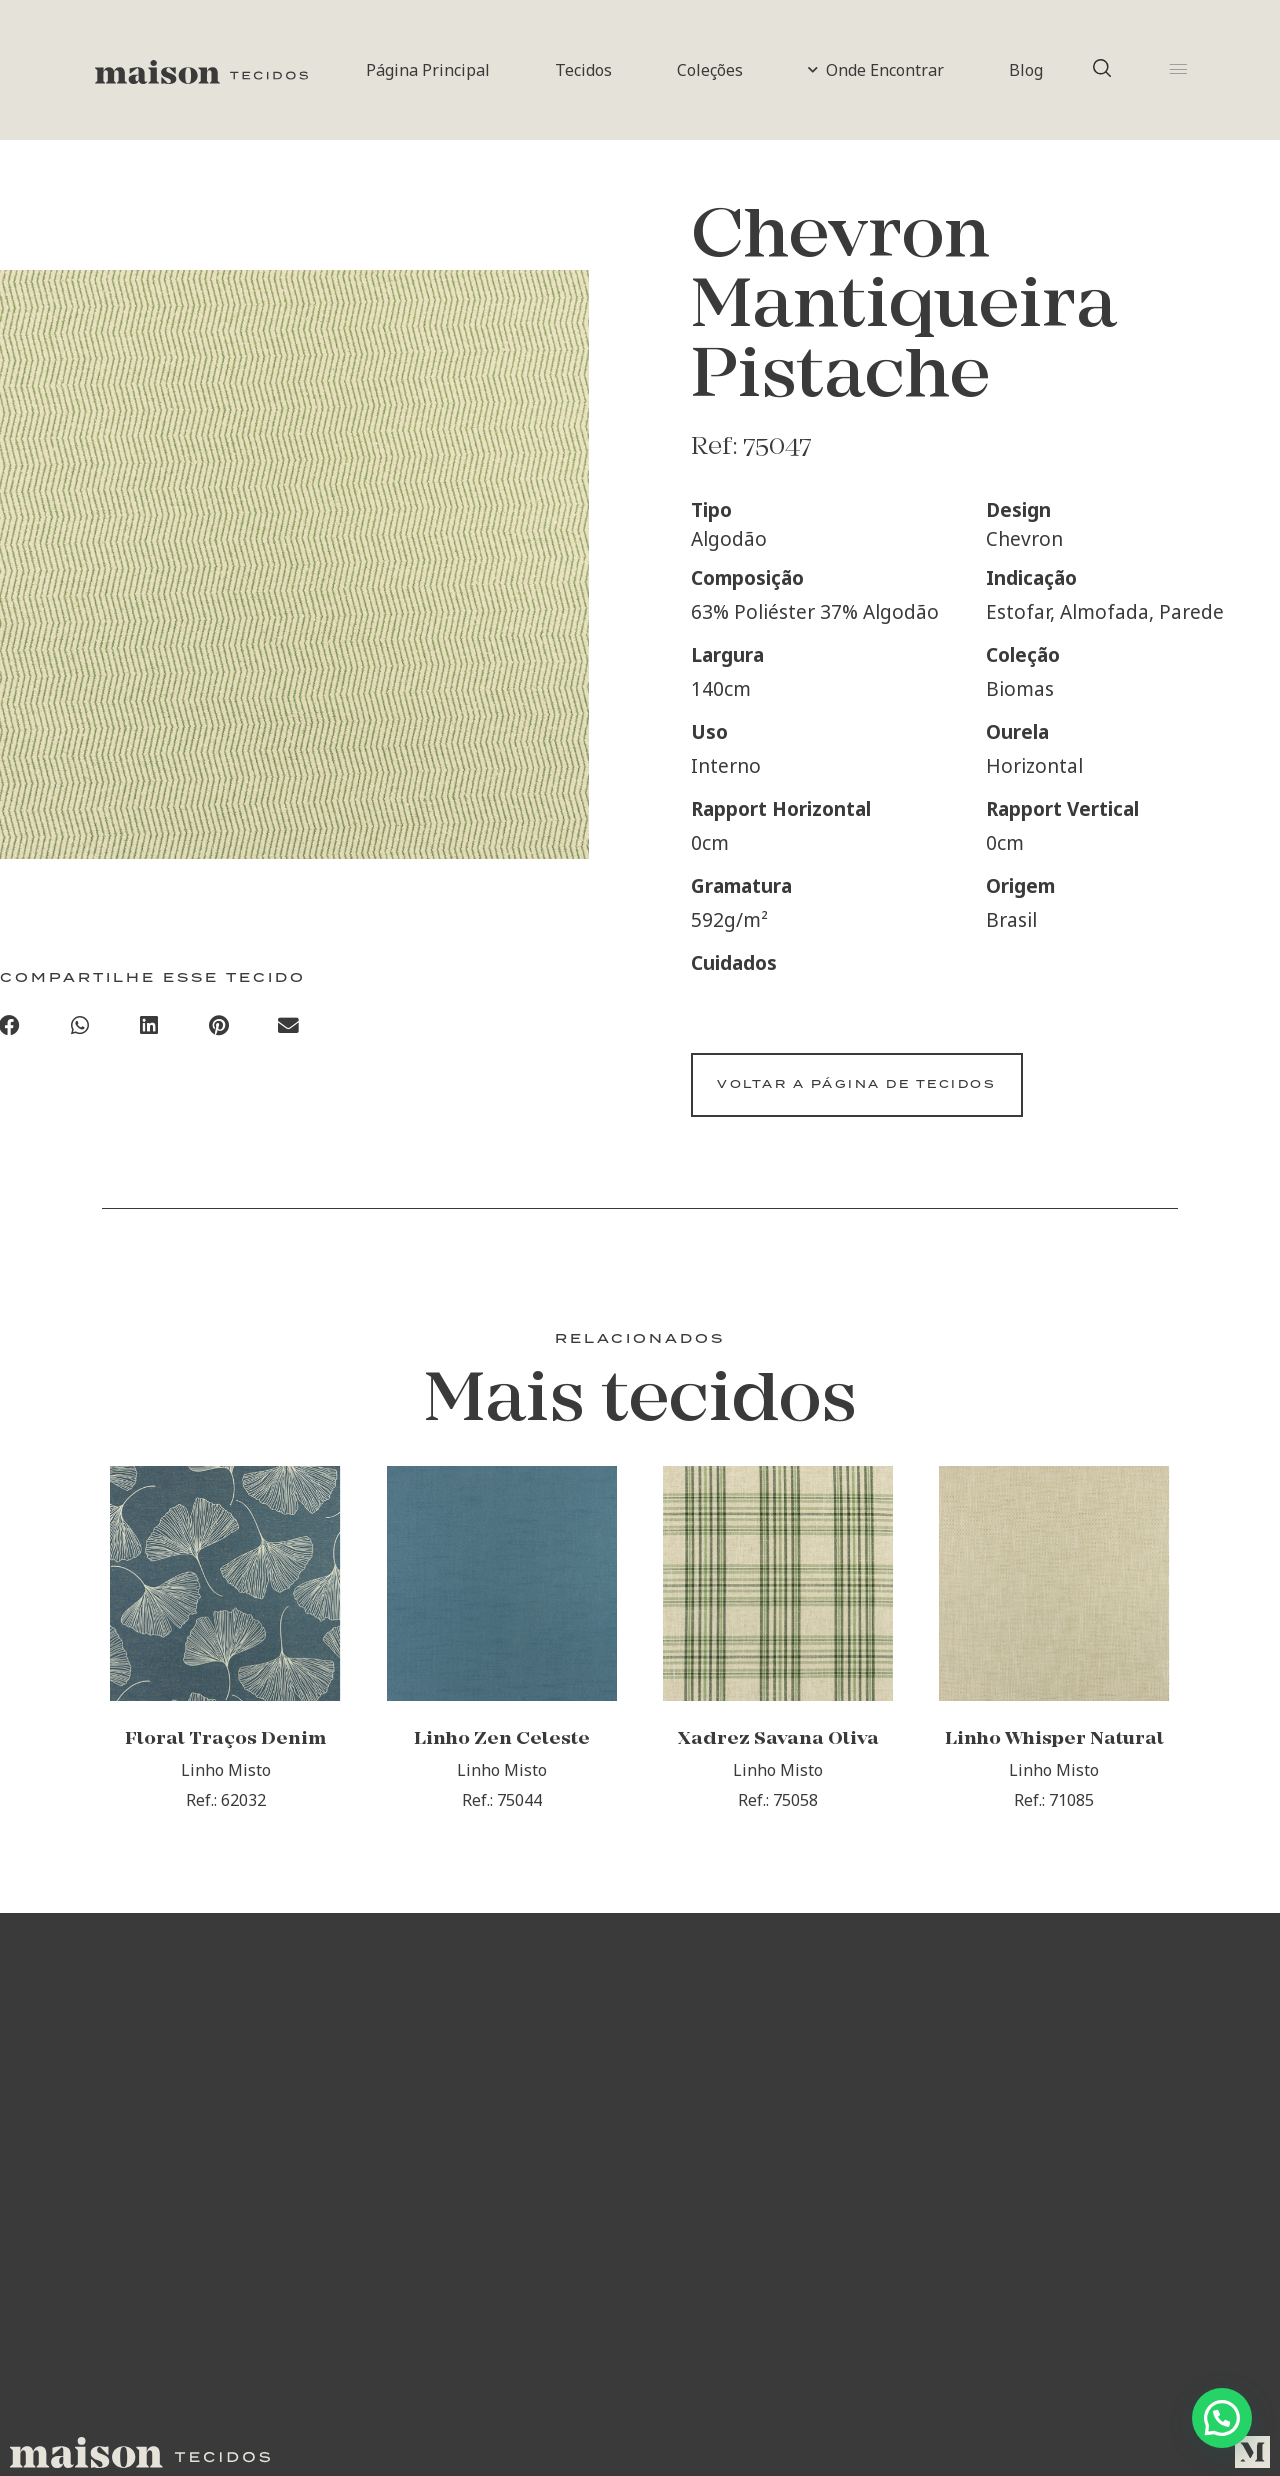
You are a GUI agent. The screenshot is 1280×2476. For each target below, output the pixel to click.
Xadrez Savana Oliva (778, 1773)
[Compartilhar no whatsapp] (80, 1031)
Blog (1026, 70)
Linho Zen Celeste (502, 1773)
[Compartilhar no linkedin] (150, 1031)
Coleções (710, 70)
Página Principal (428, 70)
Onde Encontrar (876, 70)
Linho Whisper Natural (1054, 1773)
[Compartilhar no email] (289, 1031)
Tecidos (583, 70)
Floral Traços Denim (225, 1773)
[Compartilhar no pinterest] (219, 1031)
